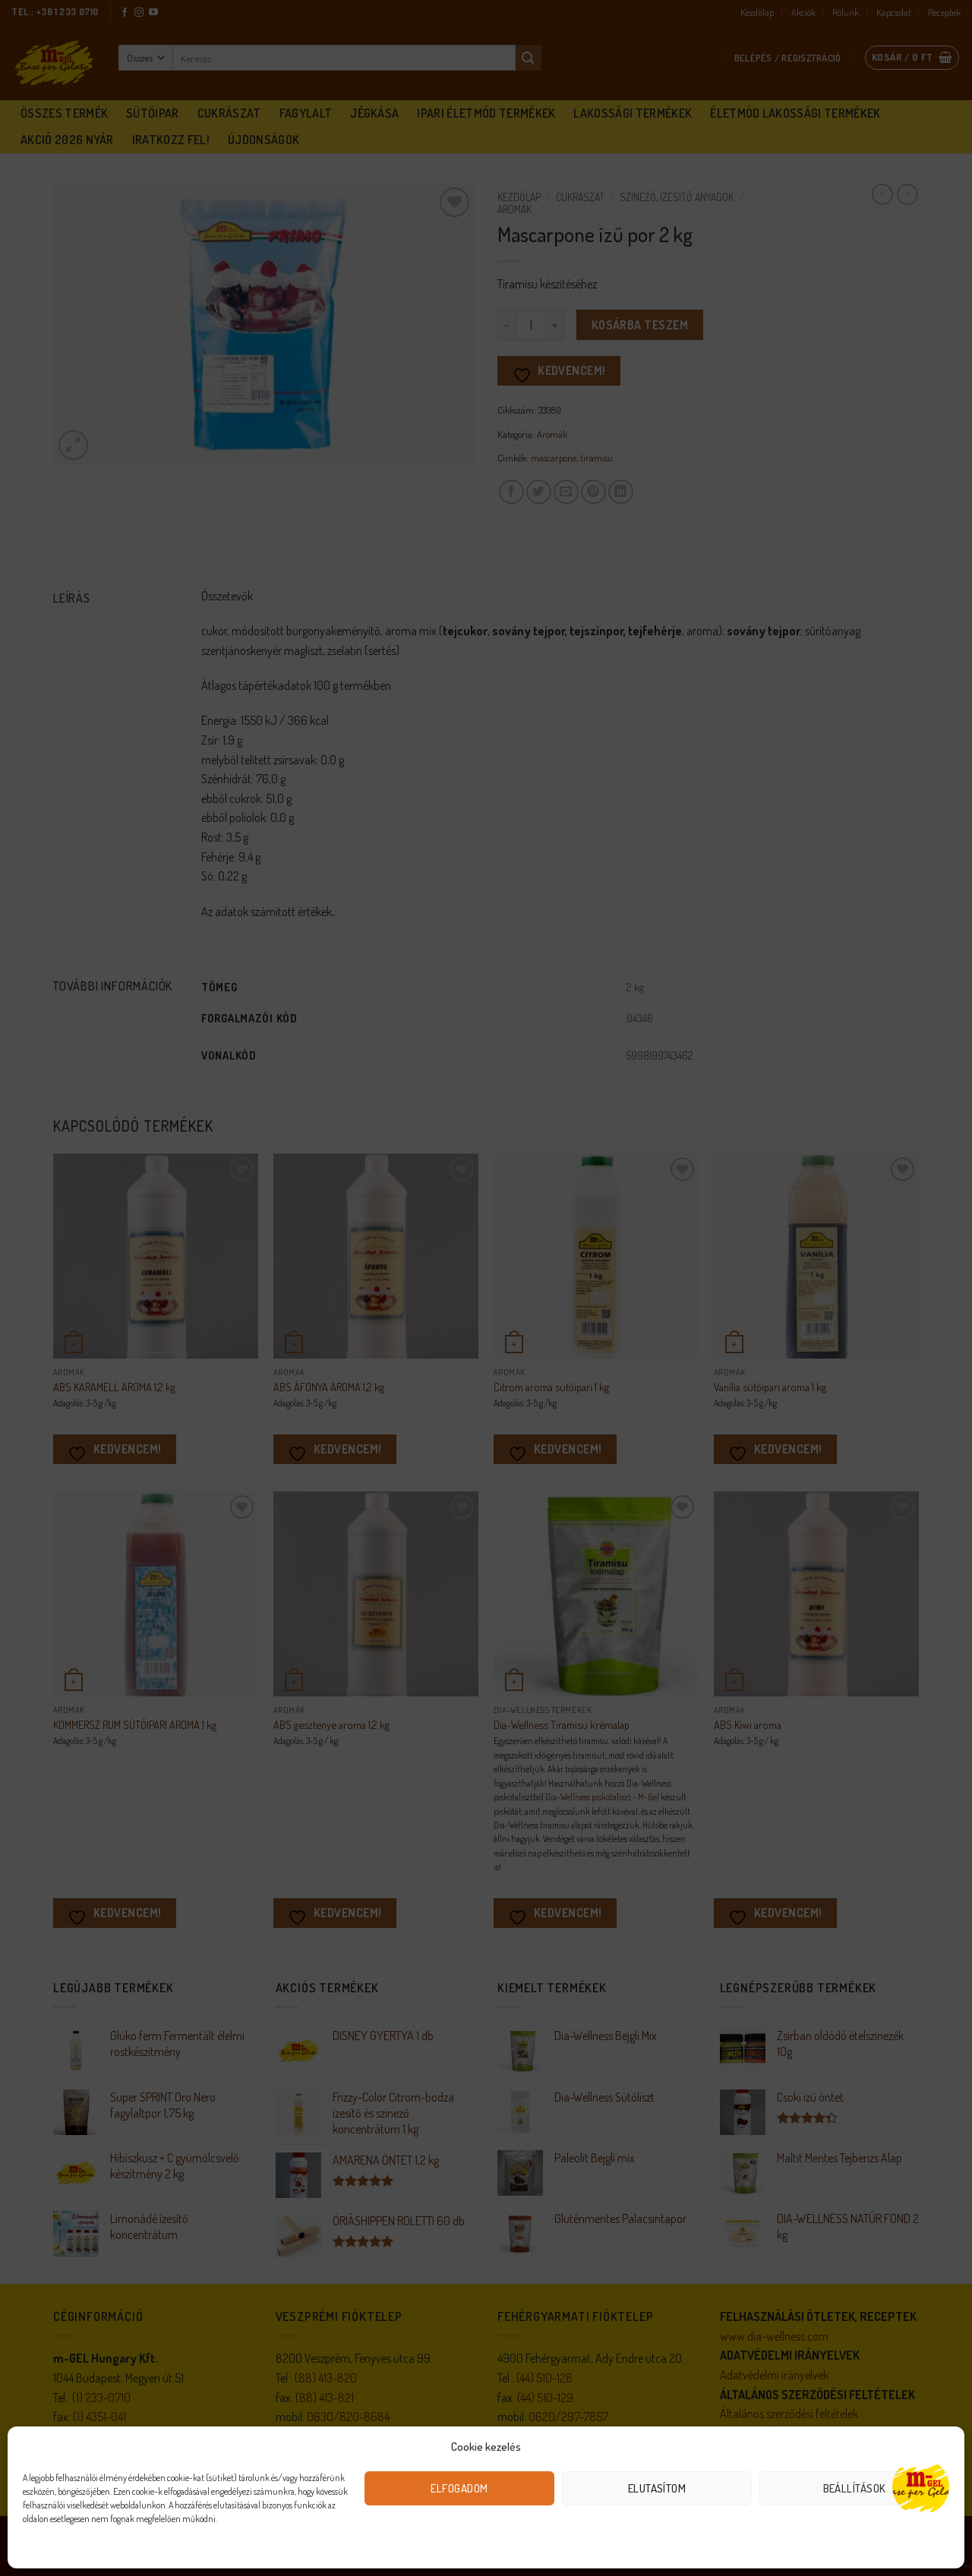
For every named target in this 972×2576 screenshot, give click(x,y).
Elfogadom (459, 2488)
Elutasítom (657, 2488)
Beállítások (854, 2488)
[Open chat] (920, 2486)
